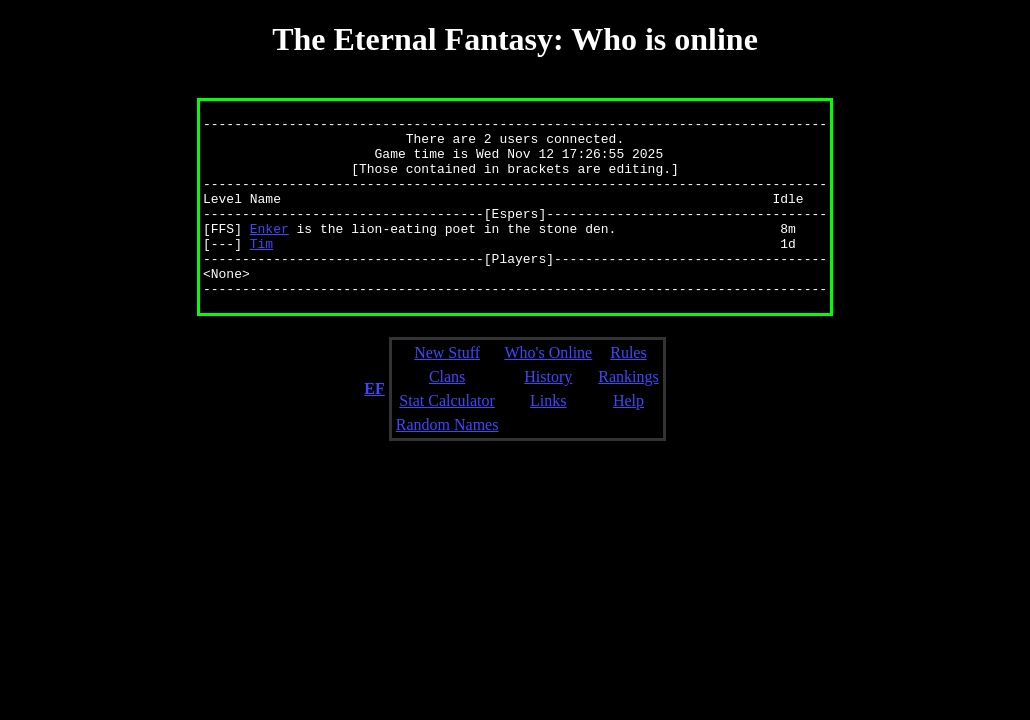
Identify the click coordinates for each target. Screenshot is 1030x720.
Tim (261, 270)
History (548, 412)
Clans (447, 412)
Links (548, 436)
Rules (628, 388)
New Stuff (447, 388)
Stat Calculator (447, 436)
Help (628, 436)
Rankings (628, 412)
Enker (269, 252)
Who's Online (548, 388)
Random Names (447, 460)
